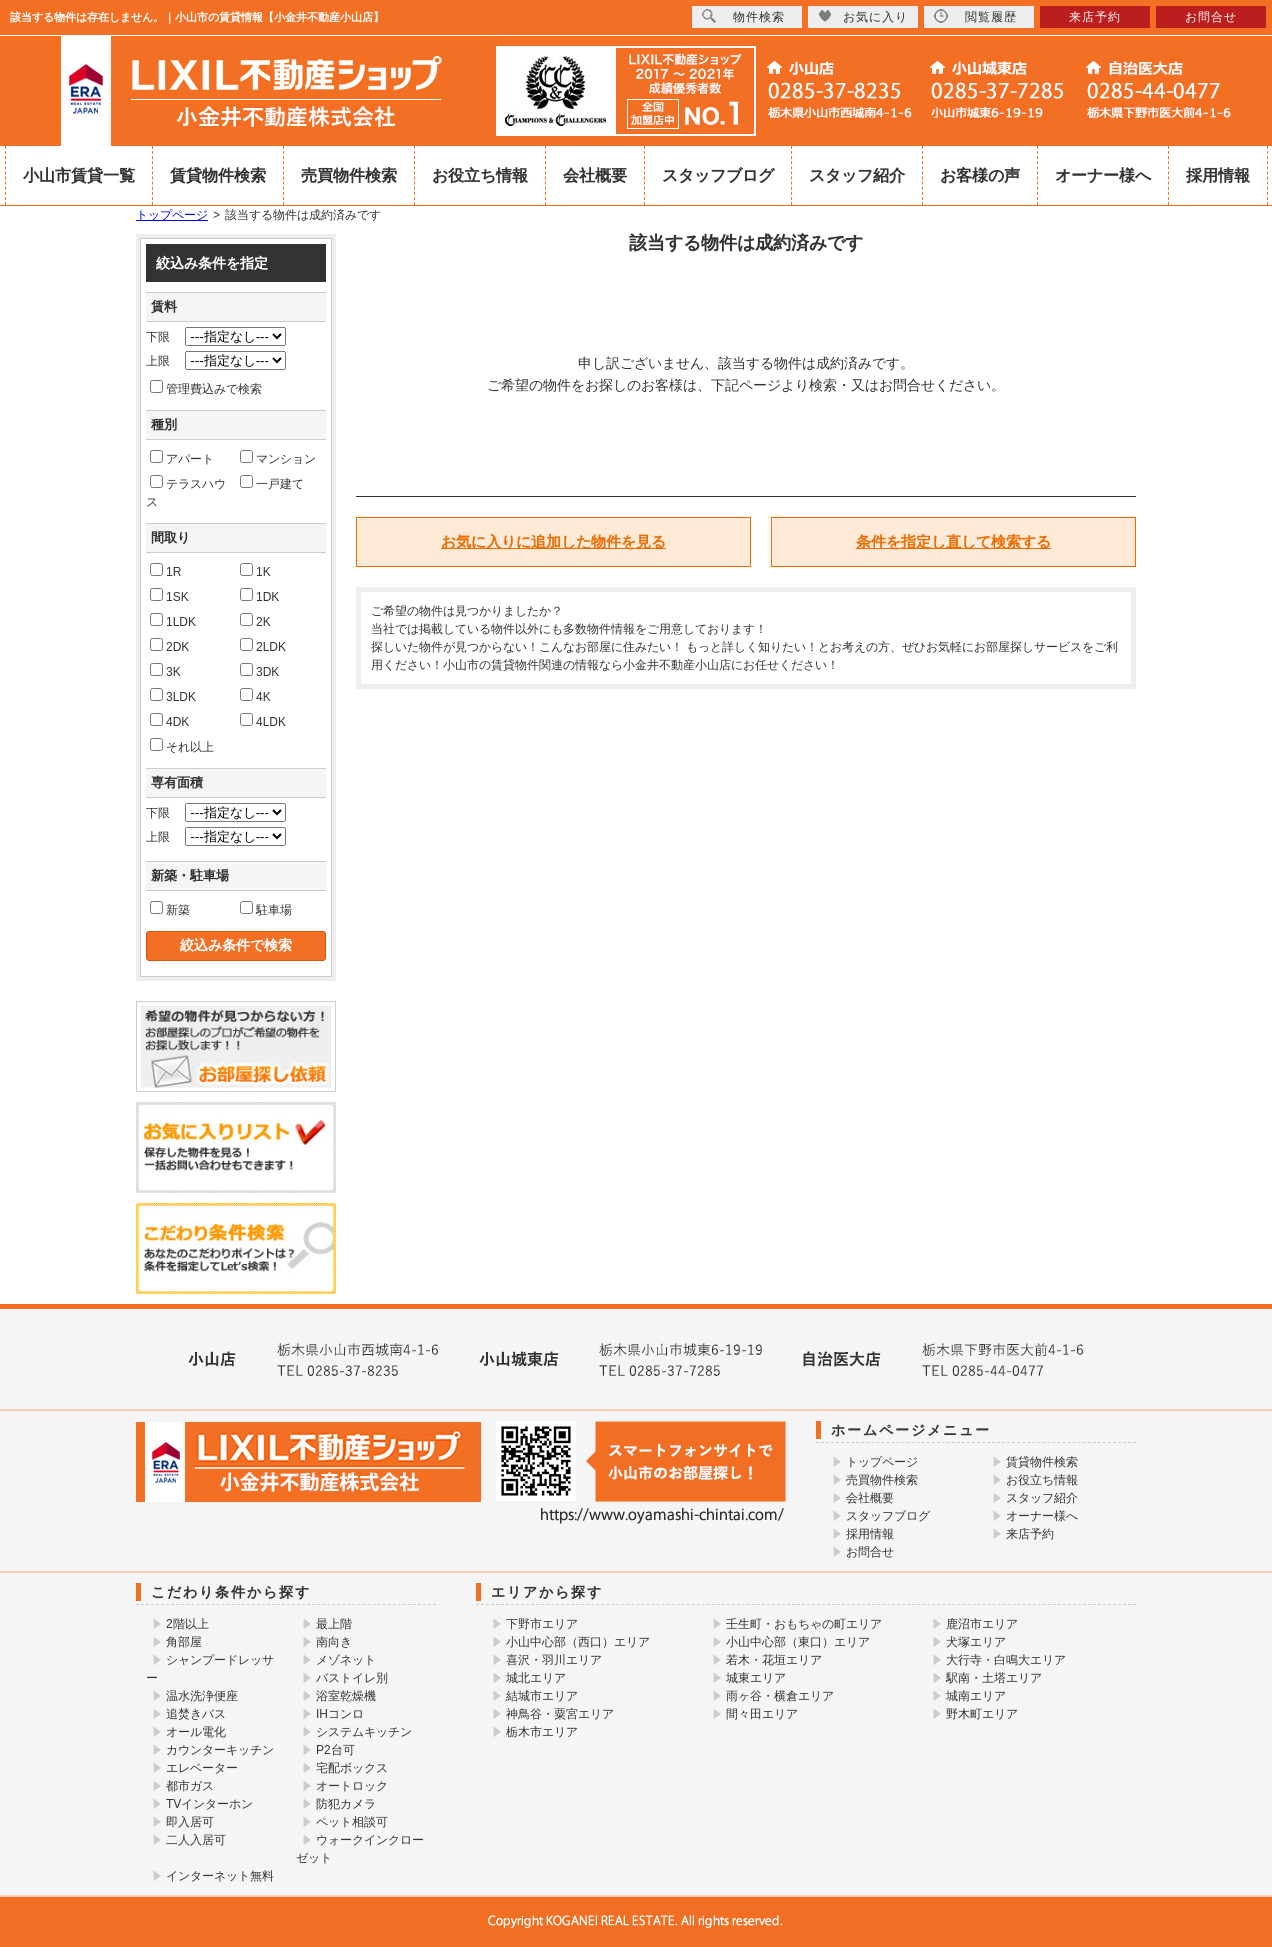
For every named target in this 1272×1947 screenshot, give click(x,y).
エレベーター (202, 1768)
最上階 (334, 1624)
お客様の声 (980, 175)
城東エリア (756, 1678)
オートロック (352, 1786)
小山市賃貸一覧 (79, 175)
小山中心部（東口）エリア (798, 1642)
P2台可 (335, 1750)
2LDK (263, 646)
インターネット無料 (220, 1876)
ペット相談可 (352, 1822)
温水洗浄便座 (202, 1696)
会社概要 (595, 175)
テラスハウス (186, 492)
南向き (334, 1642)
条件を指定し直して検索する (953, 541)
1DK (259, 596)
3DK (259, 671)
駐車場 (266, 909)
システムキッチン (364, 1732)
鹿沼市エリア (982, 1624)
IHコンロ (340, 1714)
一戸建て (272, 483)
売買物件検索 (349, 175)
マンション (278, 458)
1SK (169, 596)
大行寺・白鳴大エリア (1006, 1660)
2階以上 (187, 1624)
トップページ (172, 215)
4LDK (263, 721)
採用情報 (1218, 175)
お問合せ (870, 1552)
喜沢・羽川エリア (554, 1660)
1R (165, 571)
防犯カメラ (346, 1804)
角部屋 (184, 1642)
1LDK (173, 621)
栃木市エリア (542, 1732)
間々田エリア (762, 1714)
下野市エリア (542, 1624)
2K (255, 621)
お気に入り (863, 16)
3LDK (173, 696)
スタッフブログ (718, 175)
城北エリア (536, 1678)
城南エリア (976, 1696)
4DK (169, 721)
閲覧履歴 (975, 16)
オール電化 (196, 1732)
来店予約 (1030, 1534)
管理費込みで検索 (206, 388)
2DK (169, 646)
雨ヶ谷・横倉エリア (780, 1696)
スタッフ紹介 (857, 175)
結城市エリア (542, 1696)
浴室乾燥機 (346, 1696)
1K (255, 571)
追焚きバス (196, 1714)
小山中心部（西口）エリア (578, 1642)
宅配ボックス (352, 1768)
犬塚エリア (976, 1642)
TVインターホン (209, 1804)
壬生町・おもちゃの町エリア (804, 1624)
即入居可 (190, 1822)
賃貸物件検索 (218, 175)
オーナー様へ (1103, 175)
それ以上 (182, 746)
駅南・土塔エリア (994, 1678)
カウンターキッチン (220, 1750)
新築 (170, 909)
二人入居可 (196, 1840)
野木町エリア (982, 1714)
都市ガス (190, 1786)
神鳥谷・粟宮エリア (560, 1714)
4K (255, 696)
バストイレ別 (352, 1678)
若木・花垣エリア (774, 1660)
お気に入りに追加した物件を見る (553, 541)
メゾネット (346, 1660)
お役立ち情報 (480, 175)
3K (165, 671)
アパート (182, 458)
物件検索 (743, 16)
